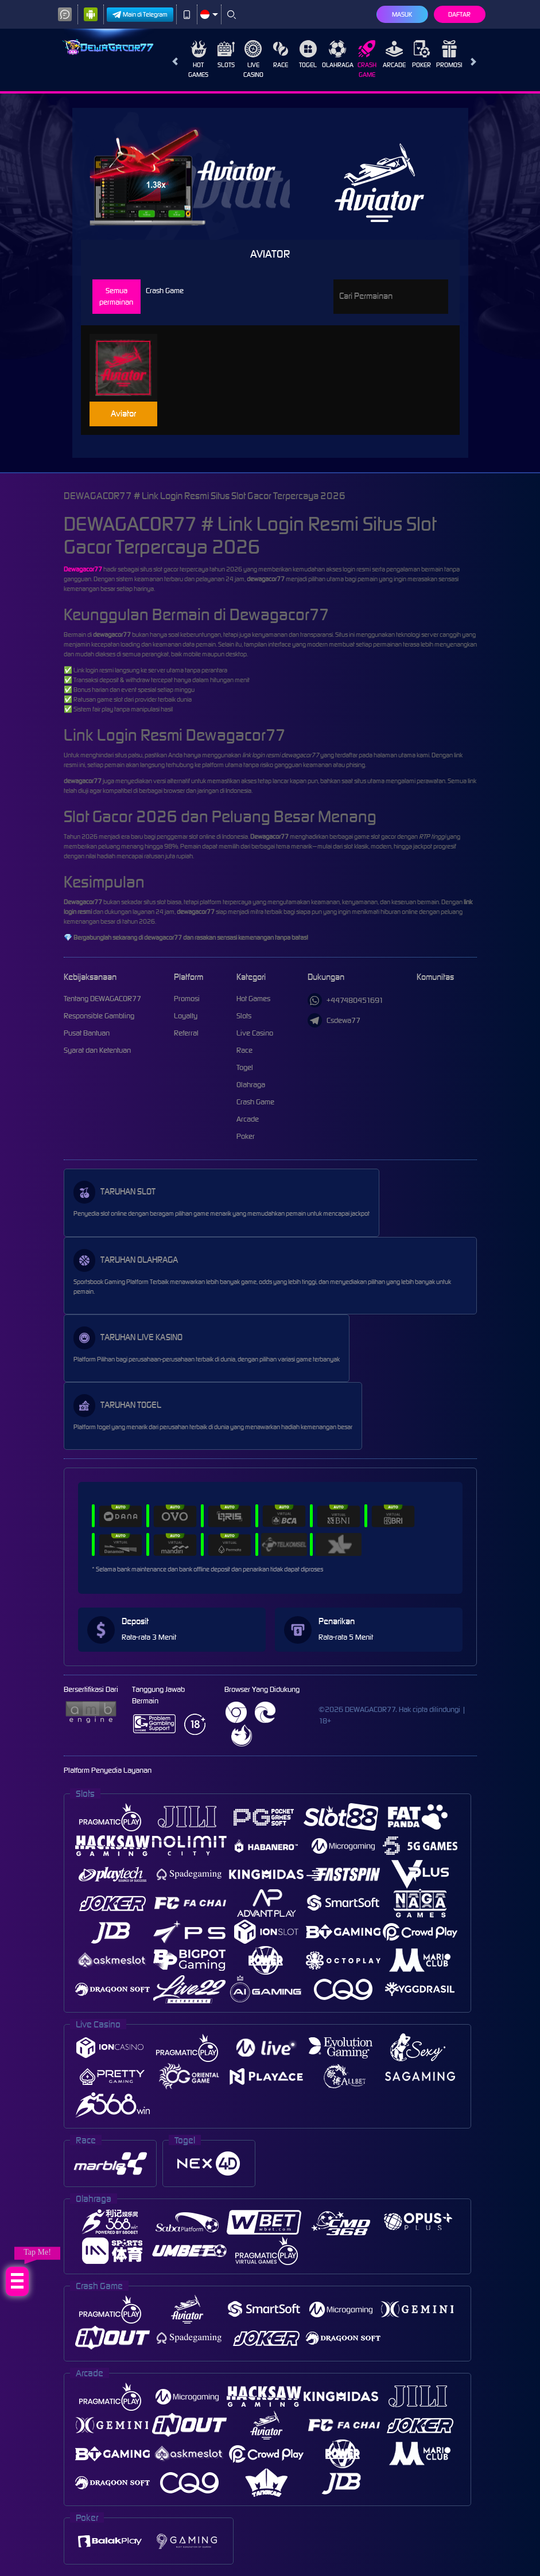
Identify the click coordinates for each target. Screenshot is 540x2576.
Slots (226, 54)
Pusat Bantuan (87, 1033)
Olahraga (337, 54)
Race (280, 54)
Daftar (459, 14)
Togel (308, 54)
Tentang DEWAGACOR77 (102, 998)
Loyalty (185, 1016)
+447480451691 (345, 1000)
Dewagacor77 (83, 569)
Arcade (394, 54)
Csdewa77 (334, 1020)
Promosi (449, 54)
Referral (186, 1033)
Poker (421, 54)
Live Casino (253, 59)
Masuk (402, 14)
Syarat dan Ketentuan (97, 1050)
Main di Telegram (140, 14)
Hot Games (198, 59)
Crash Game (367, 59)
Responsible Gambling (99, 1016)
